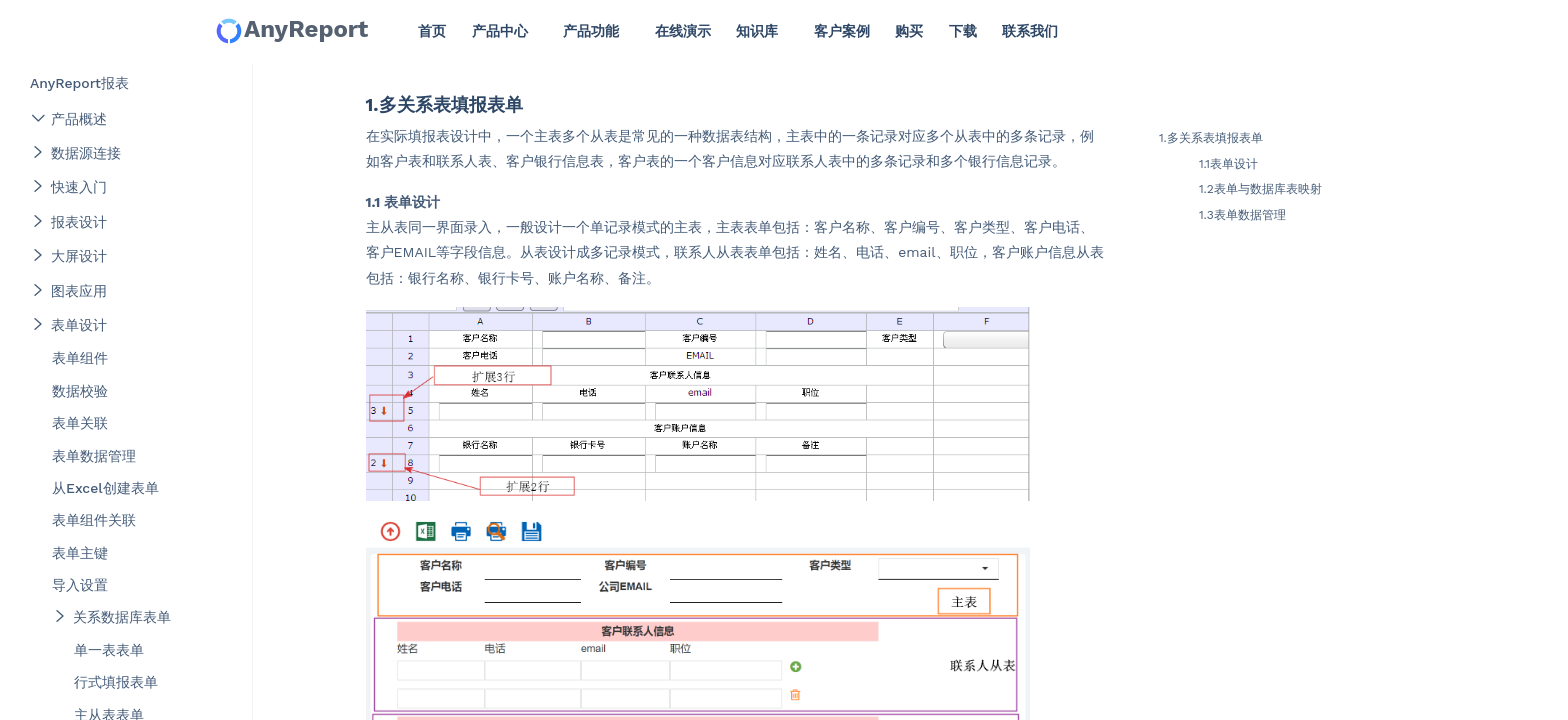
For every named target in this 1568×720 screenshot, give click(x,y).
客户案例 (842, 31)
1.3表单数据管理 (1242, 215)
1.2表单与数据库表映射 (1260, 189)
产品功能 (591, 31)
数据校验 (80, 391)
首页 (432, 31)
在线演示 (683, 31)
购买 (909, 31)
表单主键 (80, 553)
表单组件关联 (94, 520)
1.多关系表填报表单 (1211, 138)
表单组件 (80, 358)
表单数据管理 (94, 456)
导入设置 (80, 585)
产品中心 (500, 31)
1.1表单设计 (1228, 164)
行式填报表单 (116, 682)
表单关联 (80, 423)
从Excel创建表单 (105, 488)
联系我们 (1030, 31)
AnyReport (291, 30)
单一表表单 (109, 650)
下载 (963, 31)
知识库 (757, 31)
